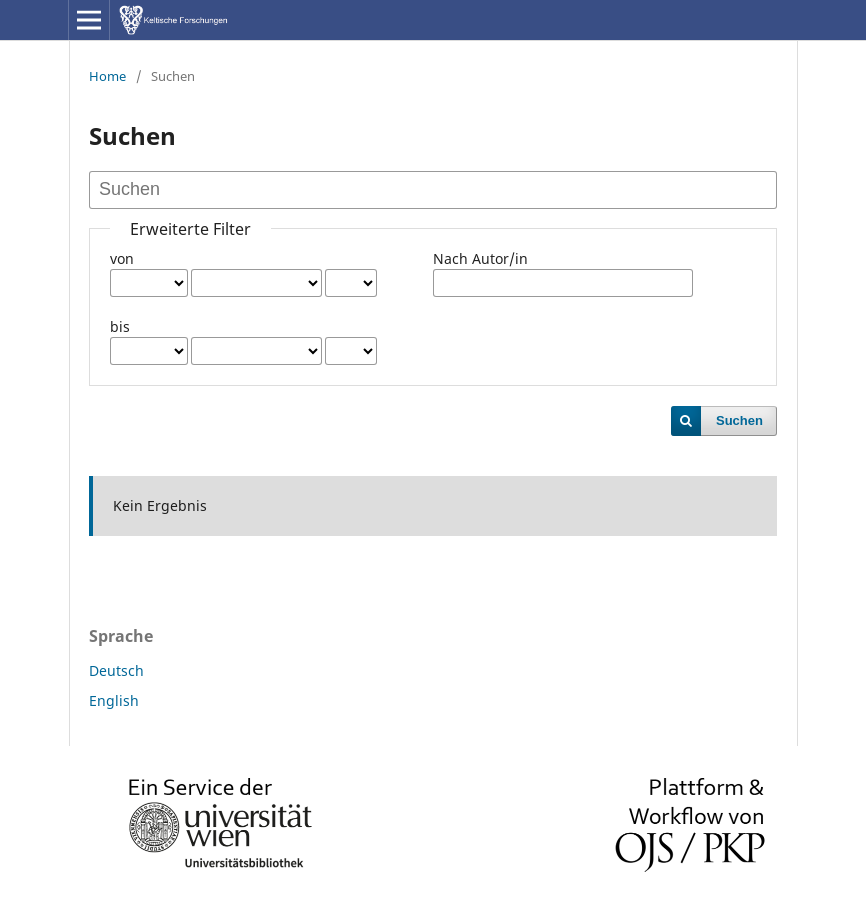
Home (107, 76)
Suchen (739, 420)
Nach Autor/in (480, 258)
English (114, 700)
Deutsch (116, 670)
